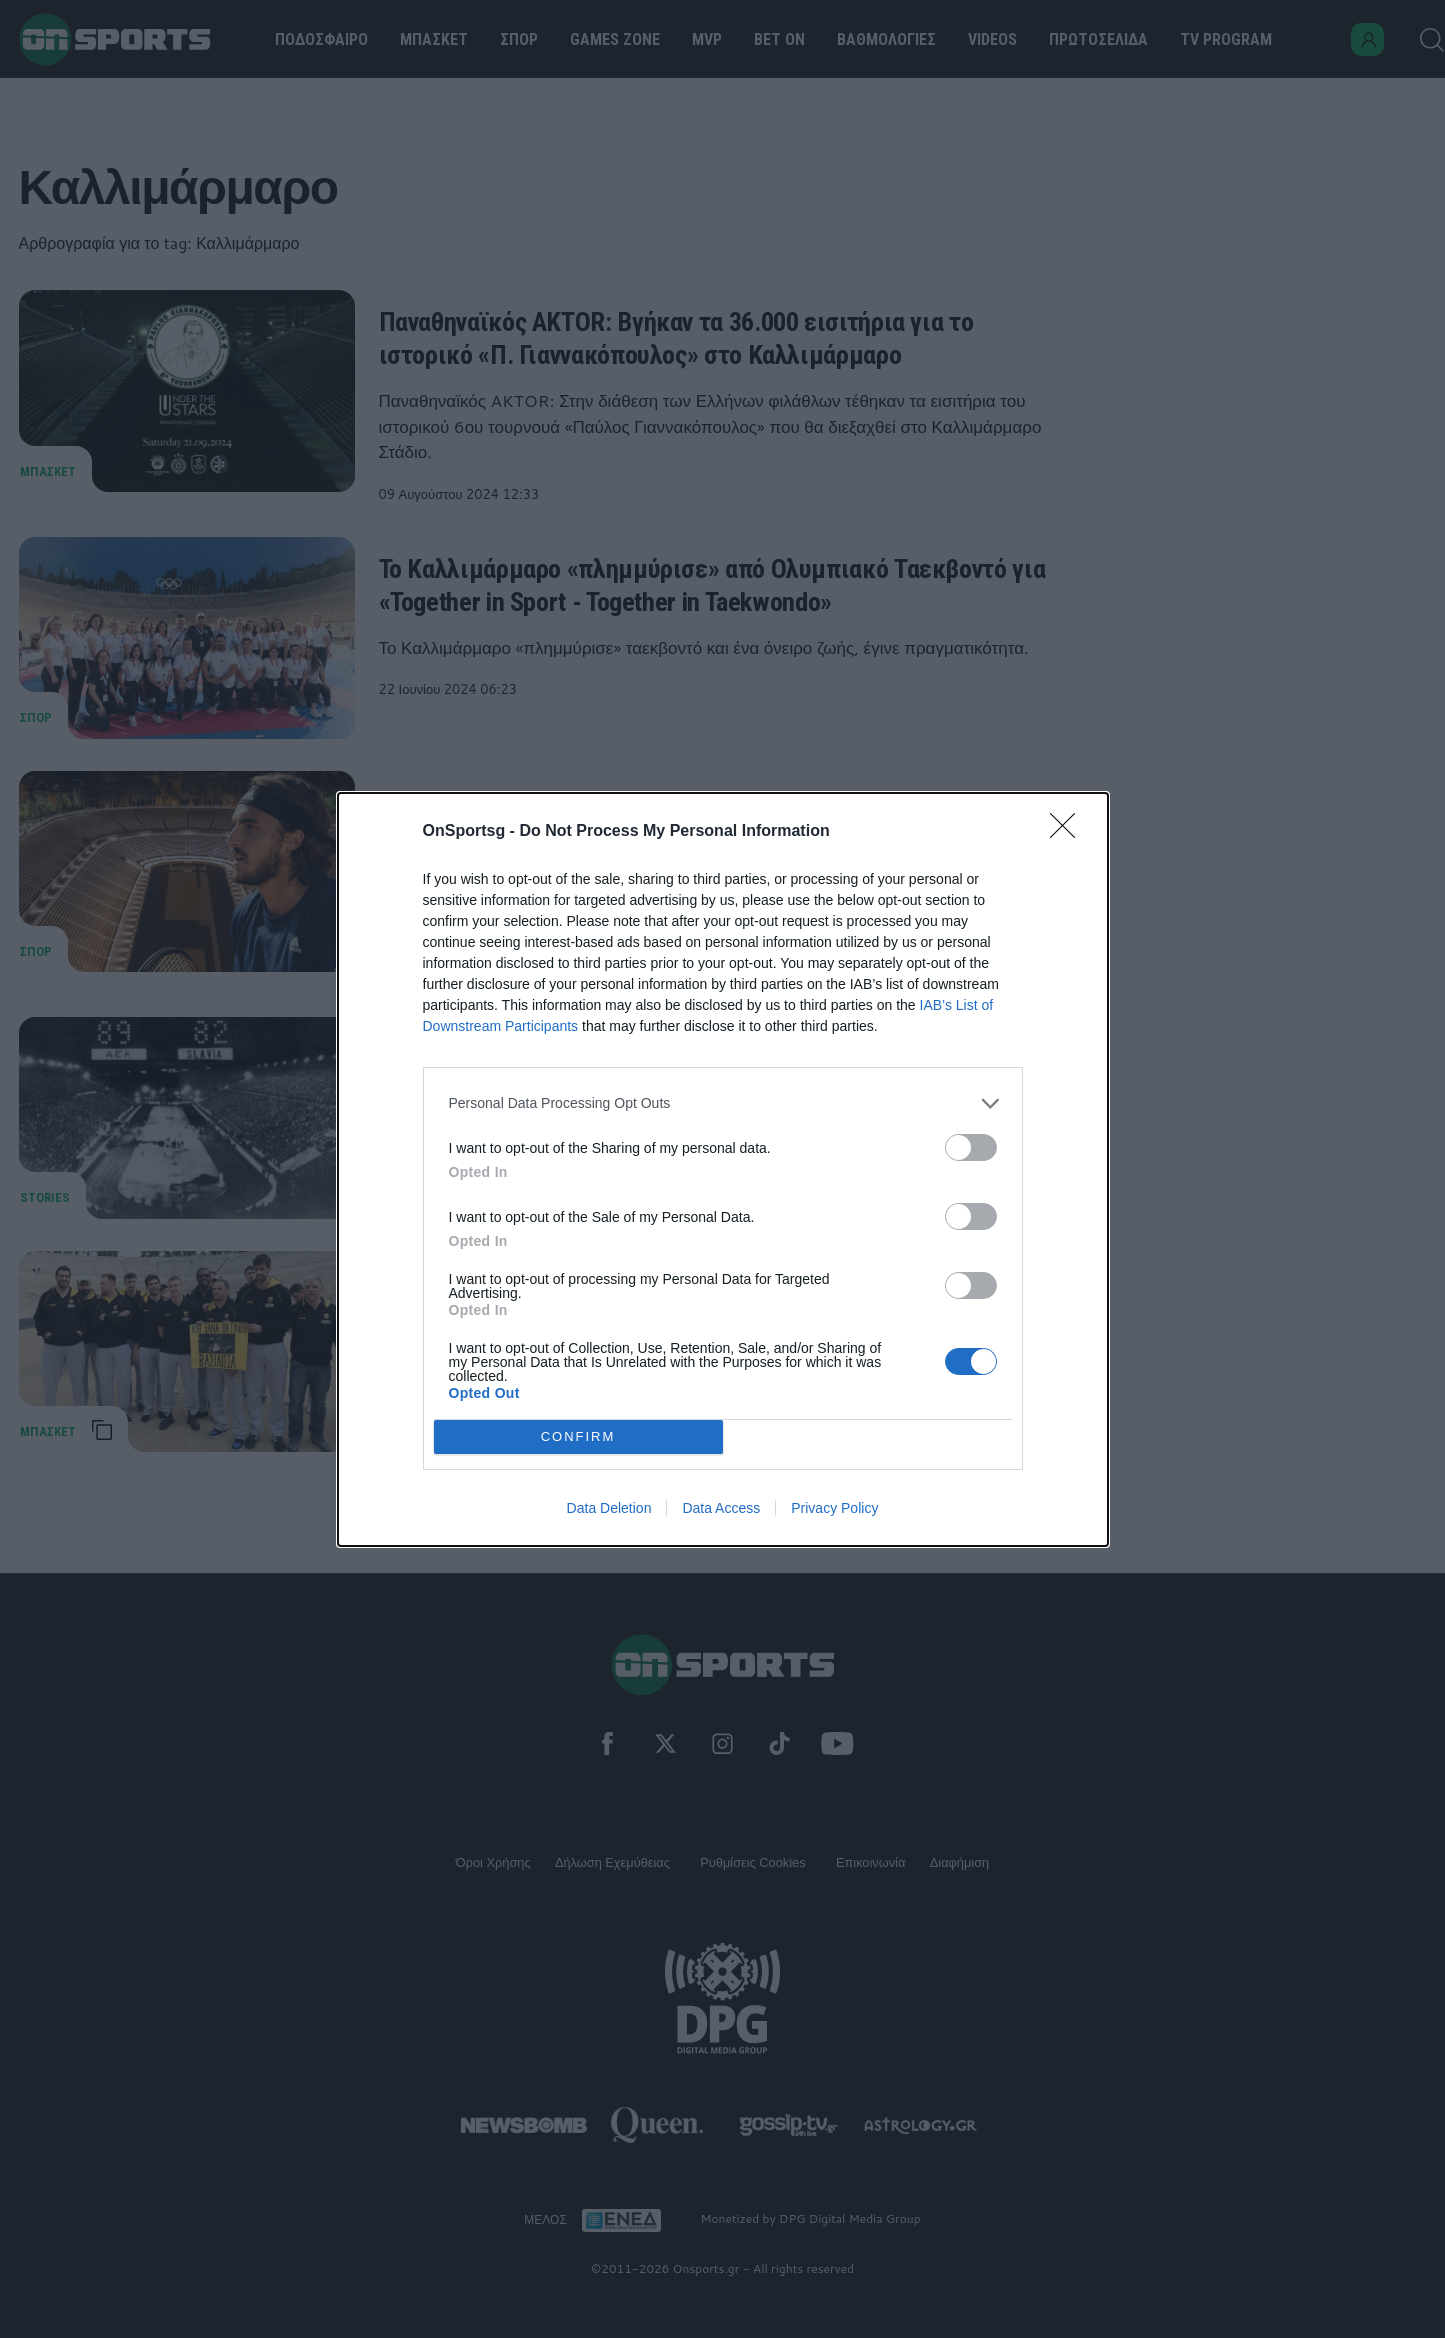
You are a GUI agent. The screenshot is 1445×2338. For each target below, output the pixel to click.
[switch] (971, 1147)
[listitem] (723, 1103)
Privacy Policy (834, 1508)
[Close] (1069, 832)
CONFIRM (578, 1436)
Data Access (721, 1508)
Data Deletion (609, 1508)
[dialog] (723, 1169)
